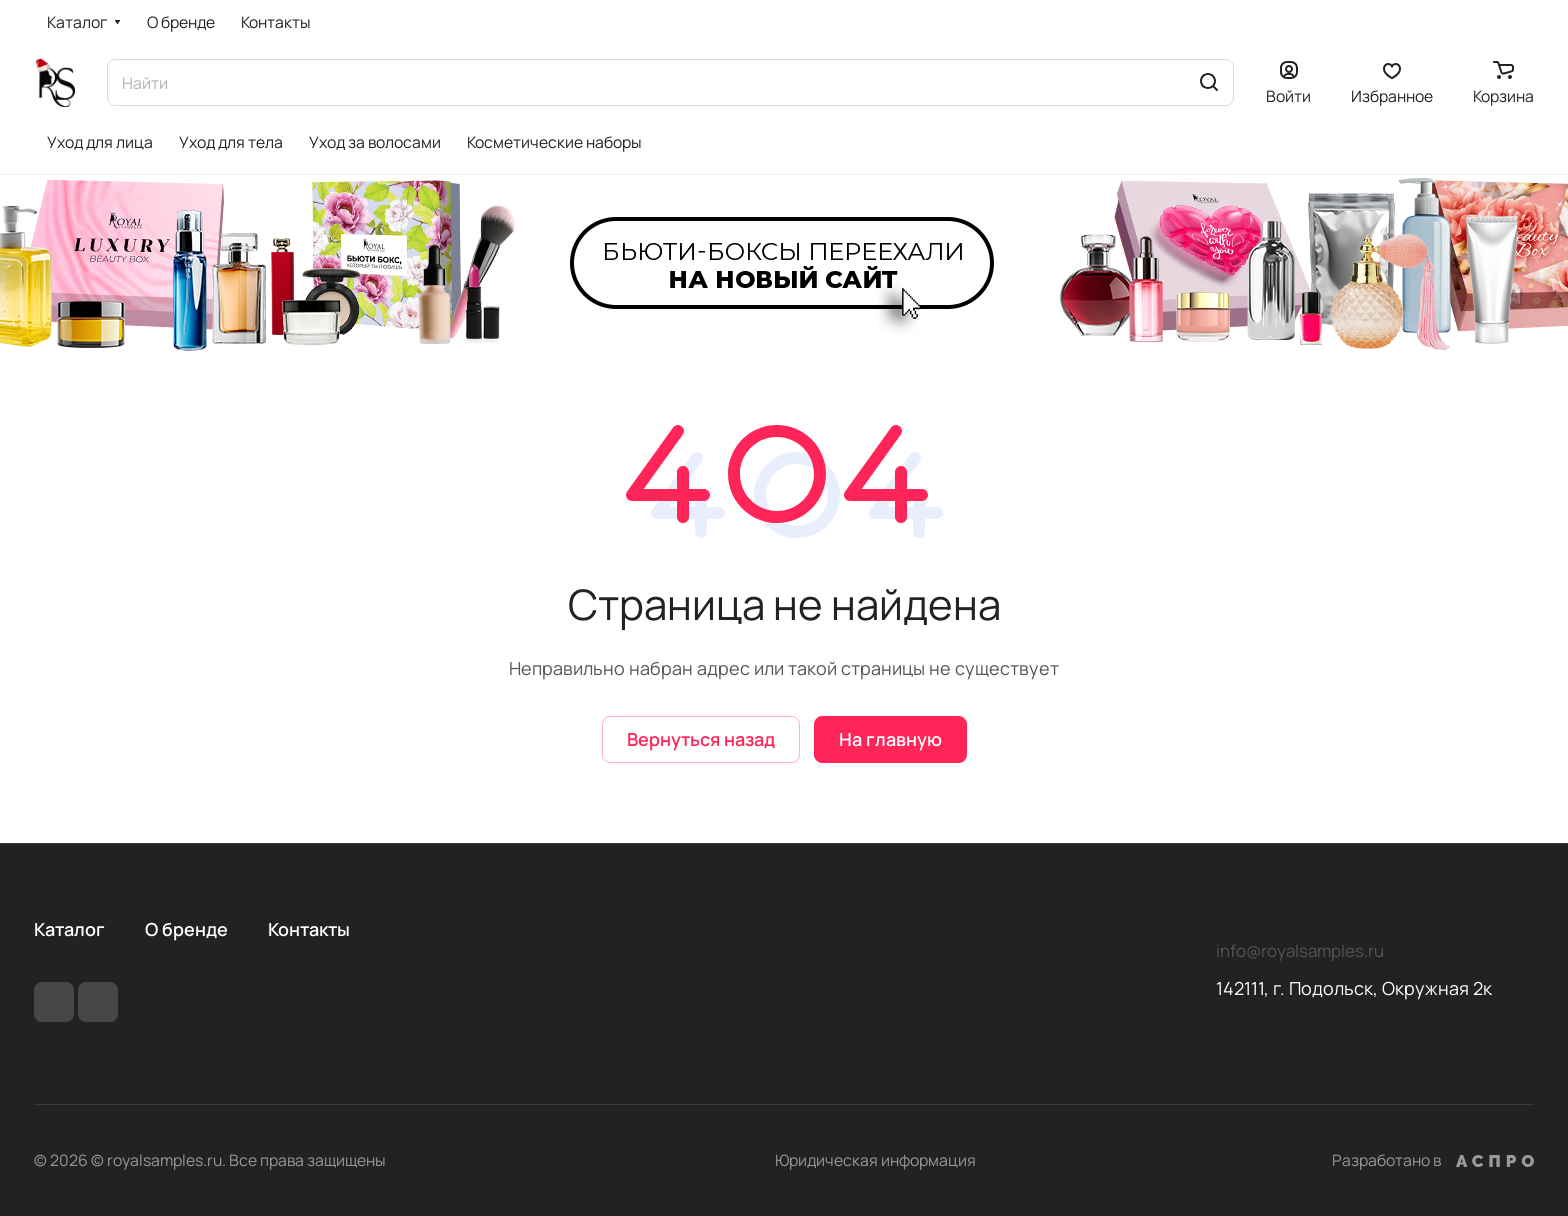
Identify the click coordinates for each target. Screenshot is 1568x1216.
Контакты (309, 929)
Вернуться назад (701, 739)
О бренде (186, 929)
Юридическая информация (875, 1160)
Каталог (69, 929)
